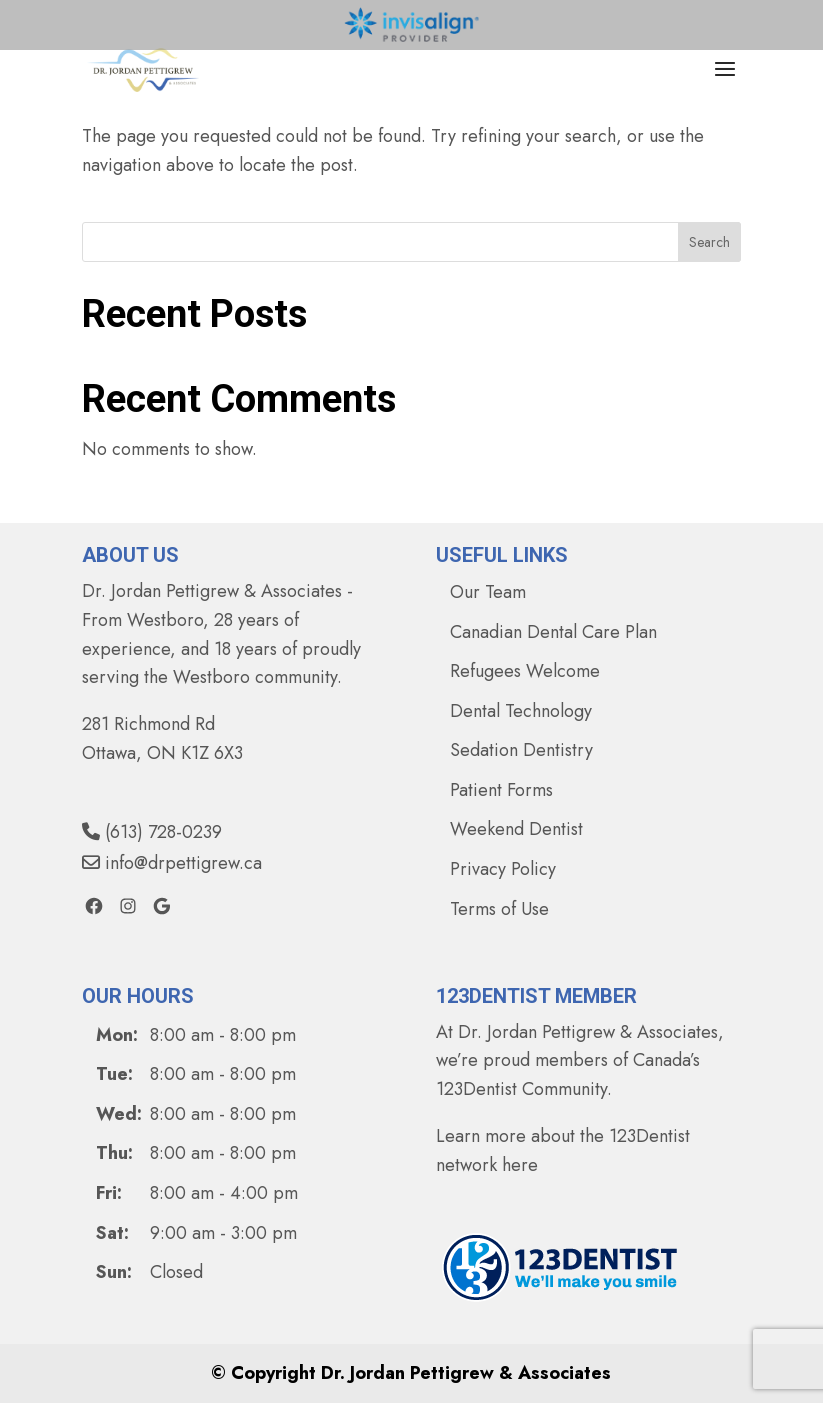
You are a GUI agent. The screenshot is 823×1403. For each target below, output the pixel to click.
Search (709, 242)
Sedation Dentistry (521, 750)
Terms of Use (499, 909)
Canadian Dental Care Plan (553, 632)
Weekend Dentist (516, 829)
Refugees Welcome (525, 671)
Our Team (488, 592)
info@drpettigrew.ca (172, 863)
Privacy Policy (503, 869)
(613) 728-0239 (152, 832)
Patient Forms (501, 790)
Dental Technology (521, 711)
